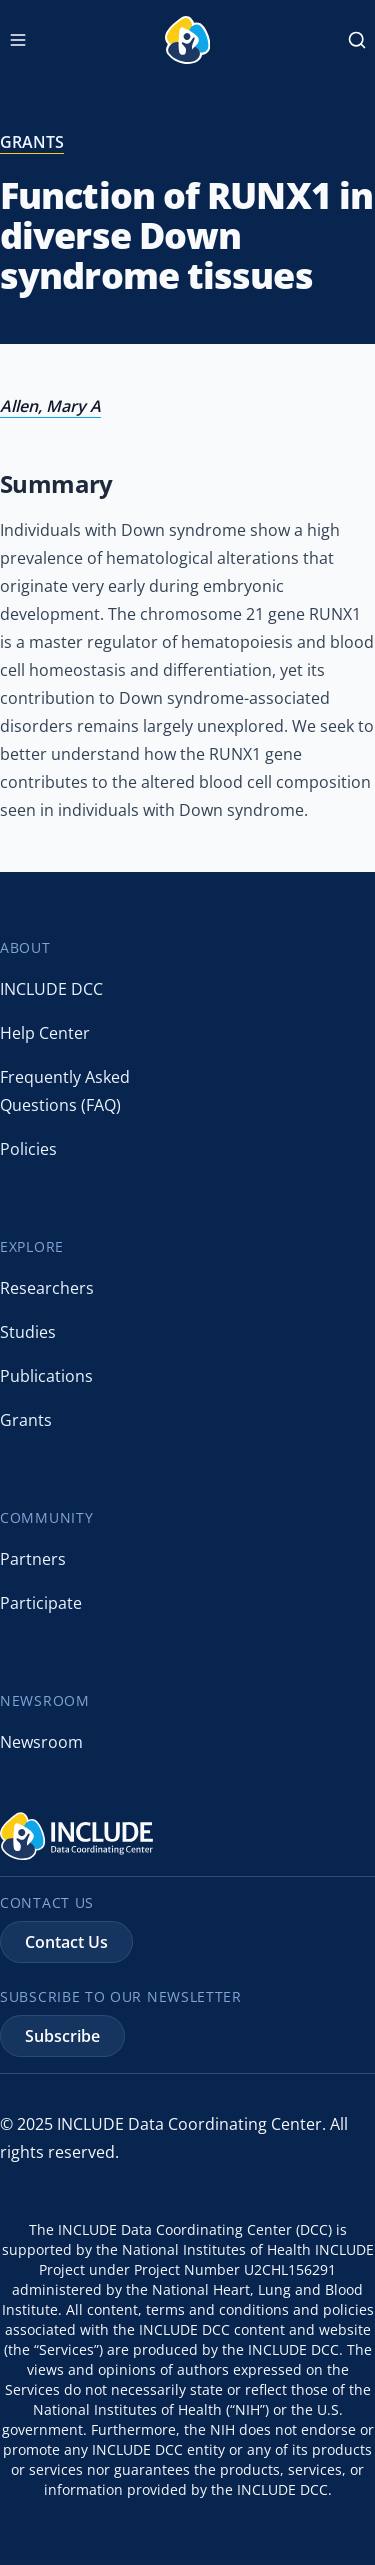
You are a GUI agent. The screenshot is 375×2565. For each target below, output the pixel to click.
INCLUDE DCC (51, 989)
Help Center (45, 1033)
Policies (28, 1149)
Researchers (47, 1288)
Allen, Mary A (50, 406)
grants (32, 142)
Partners (33, 1559)
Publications (46, 1376)
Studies (28, 1332)
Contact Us (66, 1942)
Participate (41, 1603)
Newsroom (41, 1742)
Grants (26, 1420)
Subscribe (62, 2036)
